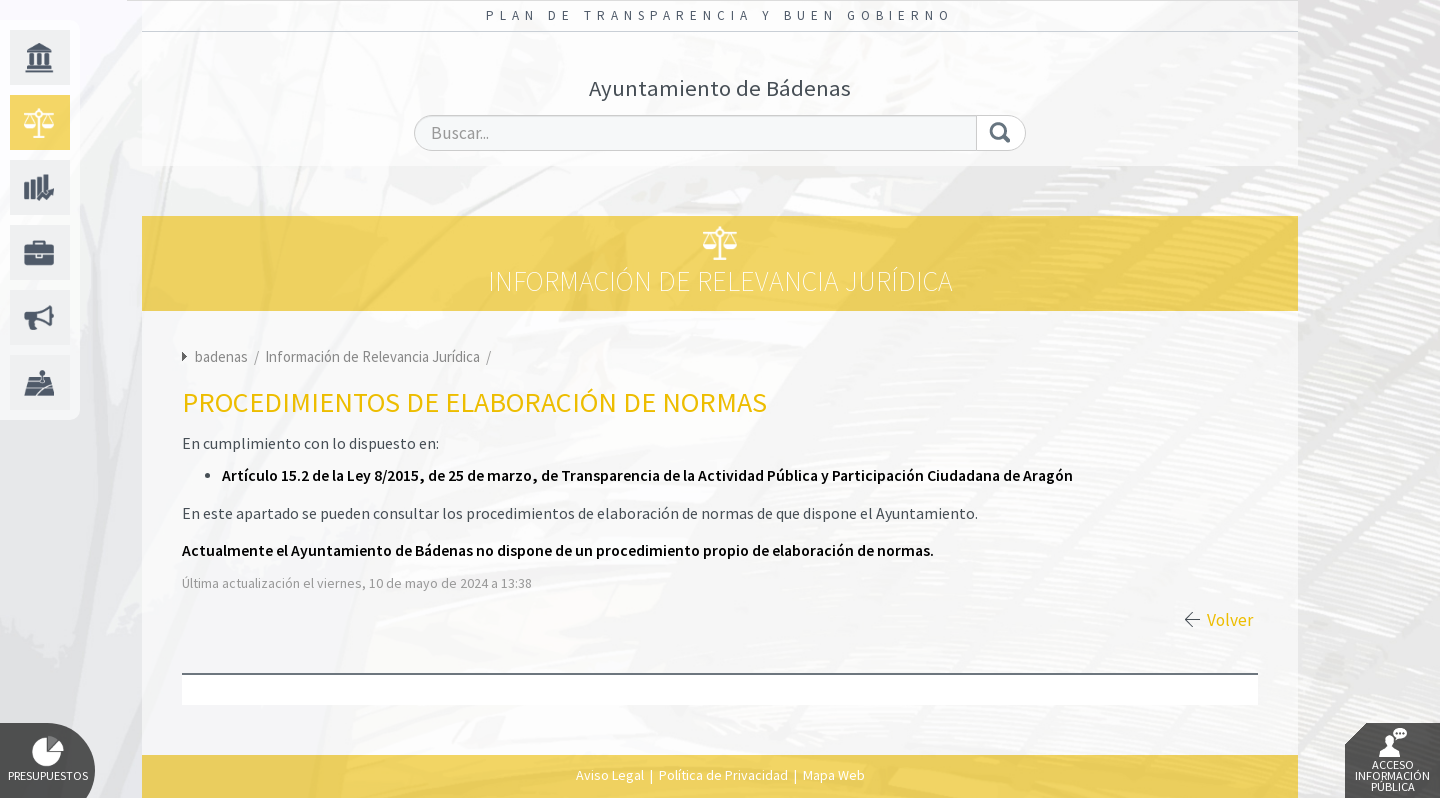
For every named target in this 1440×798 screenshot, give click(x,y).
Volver (1230, 620)
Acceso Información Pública (1392, 761)
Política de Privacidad (723, 775)
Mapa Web (834, 775)
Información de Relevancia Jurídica (374, 356)
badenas (221, 356)
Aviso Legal (610, 775)
